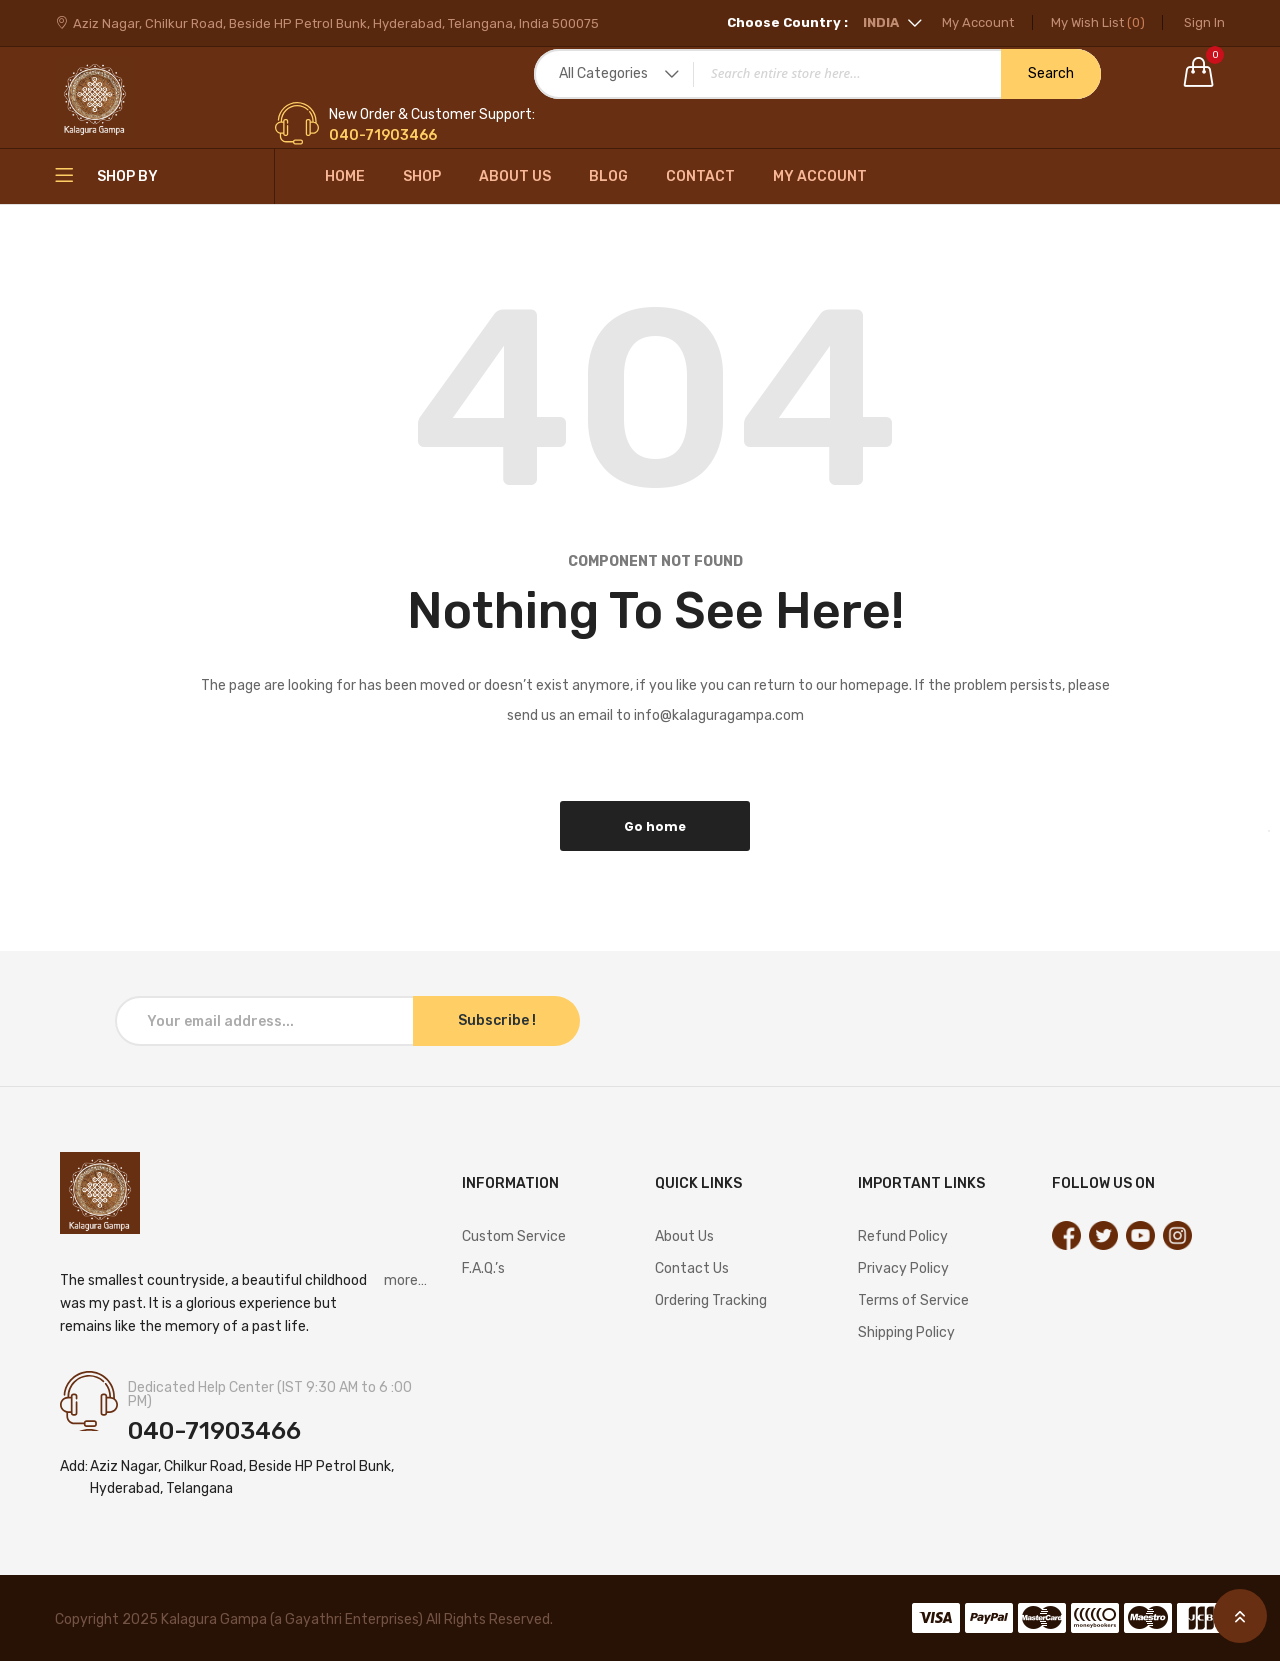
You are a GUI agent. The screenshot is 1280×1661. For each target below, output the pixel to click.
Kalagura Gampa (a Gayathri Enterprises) (293, 1619)
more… (405, 1280)
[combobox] (817, 74)
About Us (515, 176)
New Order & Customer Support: (432, 115)
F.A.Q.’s (483, 1268)
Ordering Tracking (711, 1300)
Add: (74, 1466)
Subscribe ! (497, 1020)
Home (345, 176)
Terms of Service (913, 1300)
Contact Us (692, 1268)
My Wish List (1093, 22)
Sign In (1204, 22)
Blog (608, 176)
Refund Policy (903, 1236)
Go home (655, 826)
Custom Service (514, 1236)
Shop (422, 176)
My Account (969, 22)
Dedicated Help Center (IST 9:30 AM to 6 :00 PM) (270, 1395)
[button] (874, 22)
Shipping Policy (906, 1332)
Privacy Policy (903, 1268)
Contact (700, 176)
